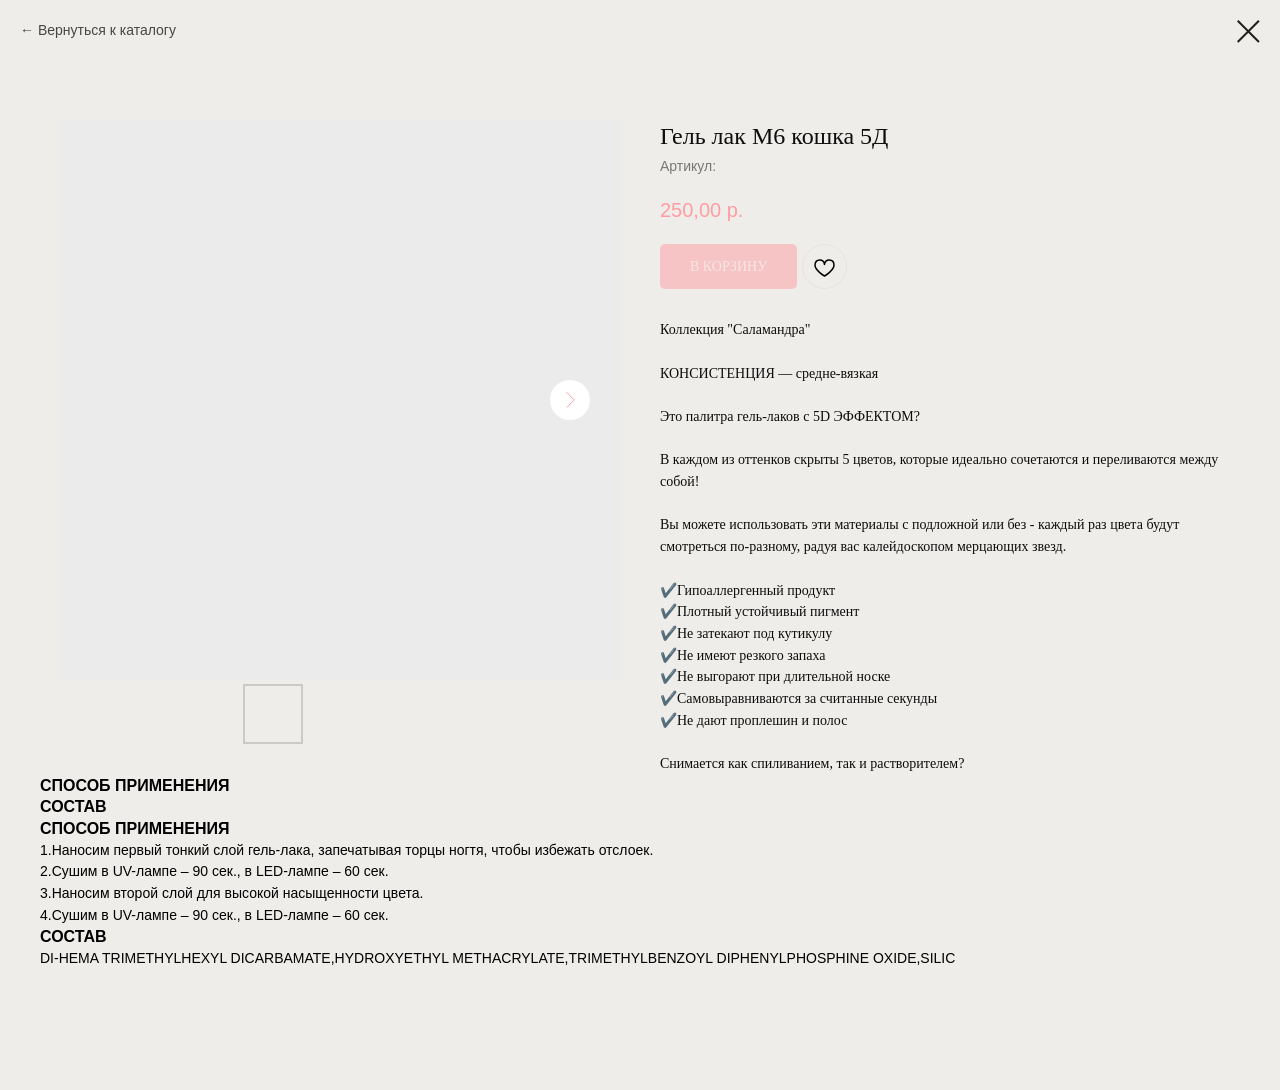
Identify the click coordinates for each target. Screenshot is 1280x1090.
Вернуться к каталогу (107, 30)
